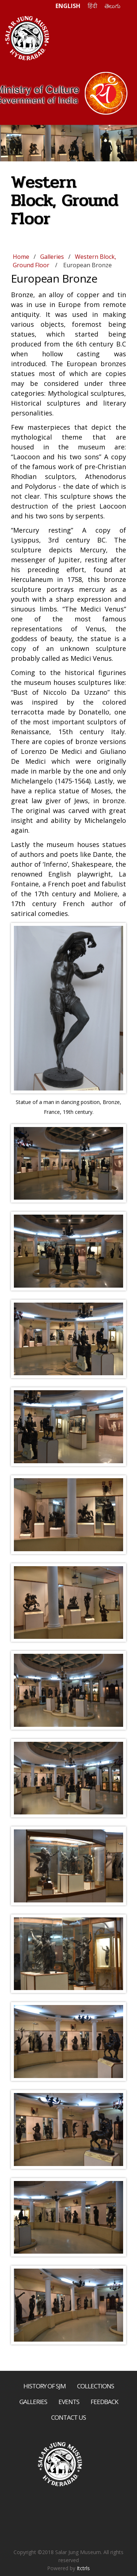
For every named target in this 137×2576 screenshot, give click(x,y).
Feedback (104, 2401)
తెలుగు (112, 6)
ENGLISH (68, 6)
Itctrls (83, 2568)
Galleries (52, 257)
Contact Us (68, 2417)
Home (21, 257)
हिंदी (92, 6)
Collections (95, 2386)
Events (68, 2401)
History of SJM (44, 2386)
